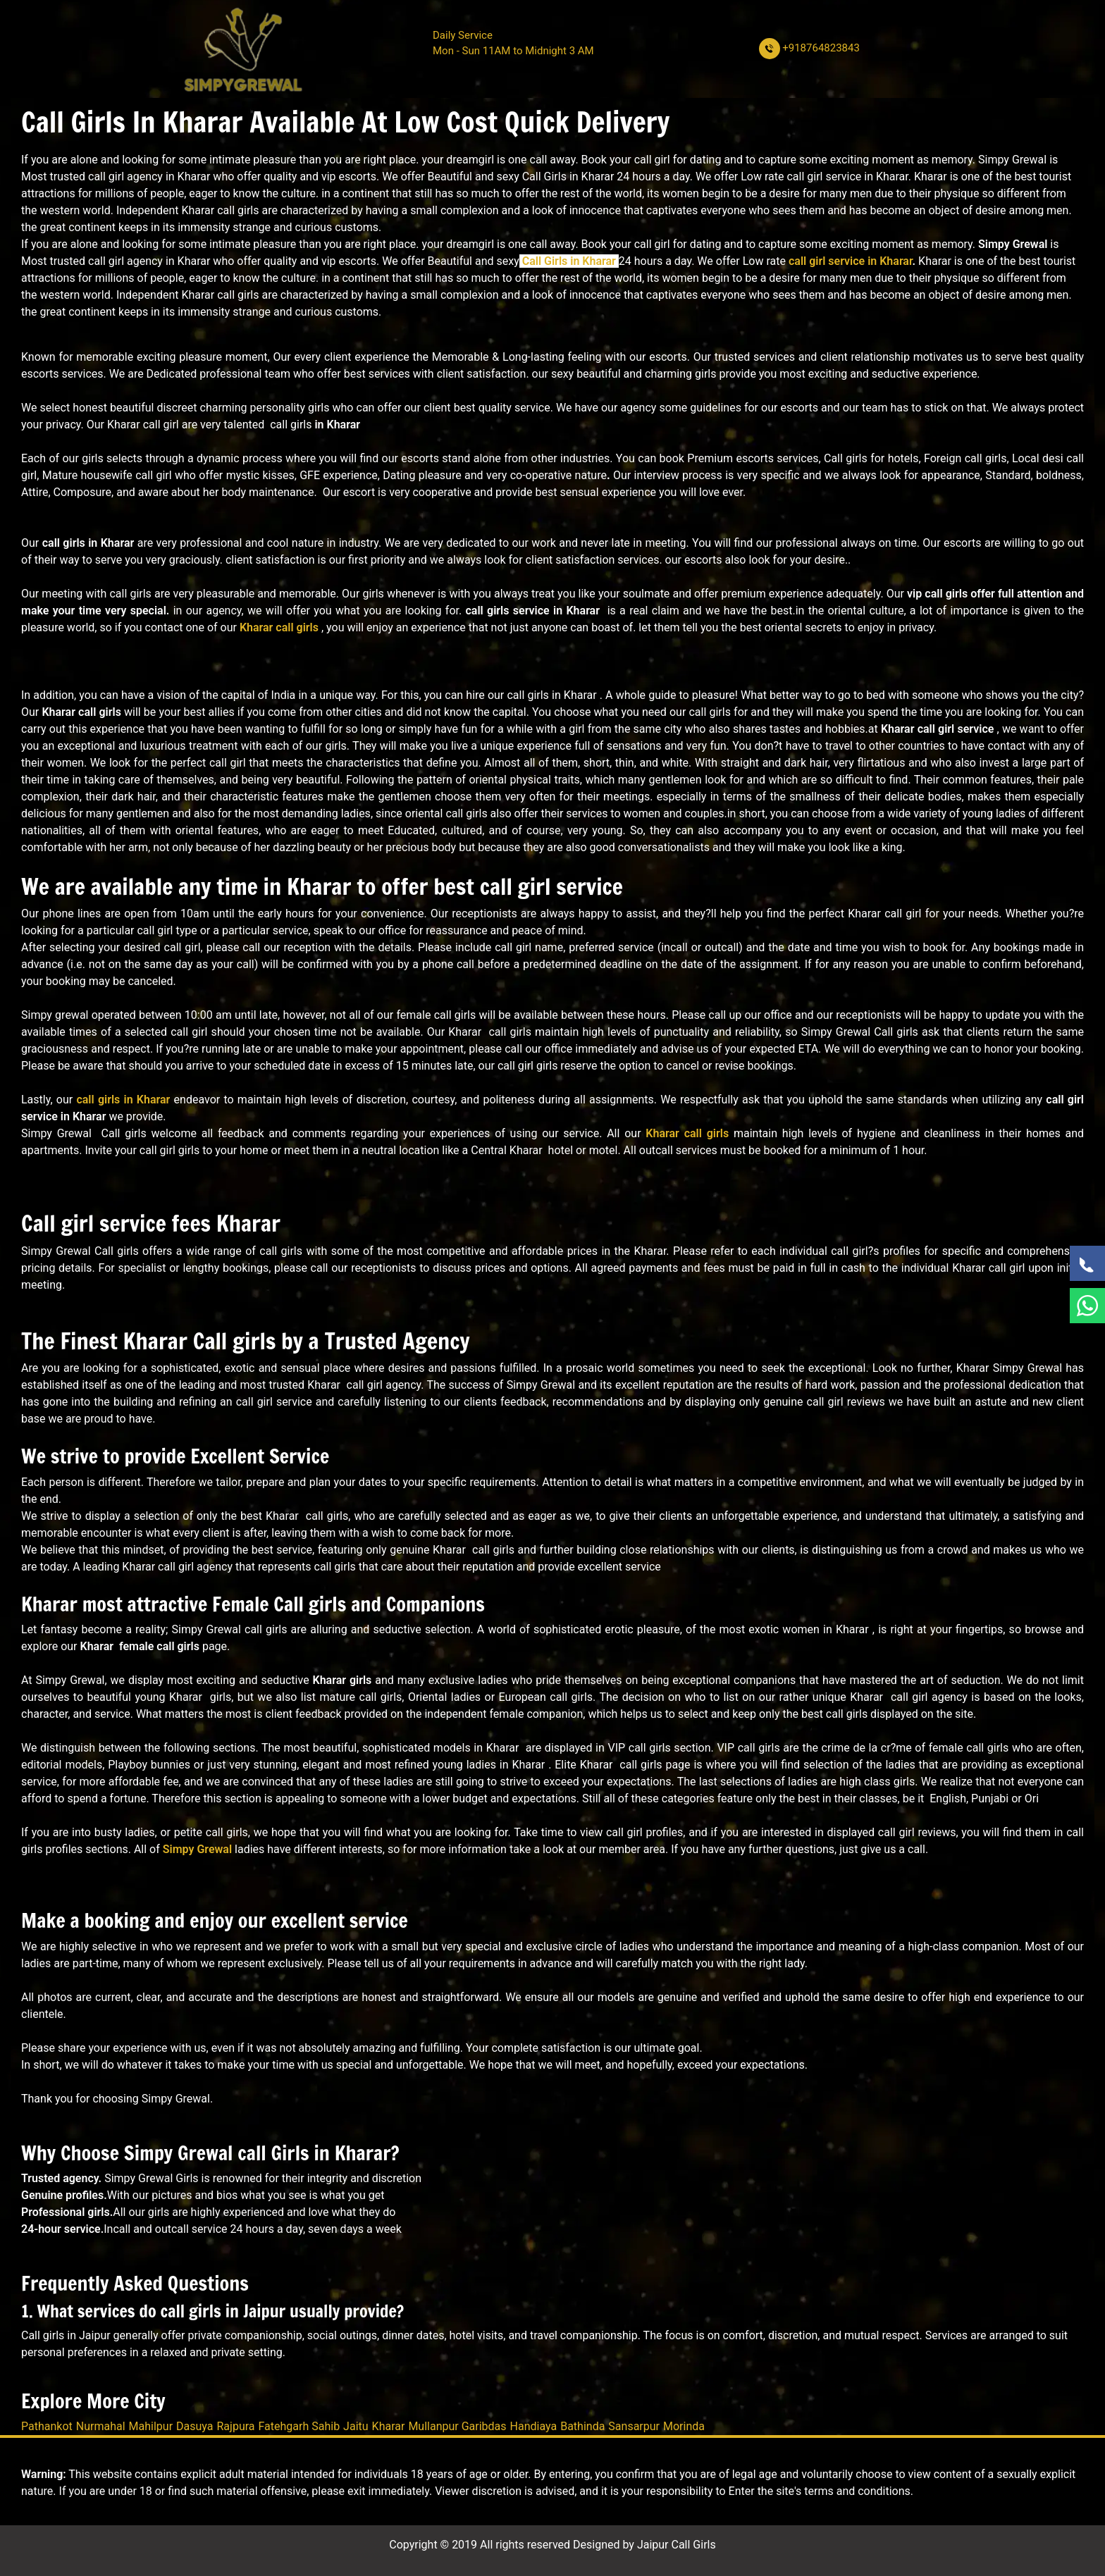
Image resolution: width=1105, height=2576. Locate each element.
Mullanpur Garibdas (457, 2426)
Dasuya (194, 2426)
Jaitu (355, 2426)
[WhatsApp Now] (1087, 1305)
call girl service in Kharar (851, 261)
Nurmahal (100, 2426)
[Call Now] (1087, 1263)
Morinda (684, 2426)
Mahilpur (151, 2426)
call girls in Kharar (123, 1099)
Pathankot (47, 2426)
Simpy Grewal (197, 1849)
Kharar (388, 2426)
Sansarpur (634, 2426)
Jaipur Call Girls (676, 2544)
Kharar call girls (279, 627)
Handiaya (533, 2426)
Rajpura (236, 2426)
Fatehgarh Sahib (299, 2426)
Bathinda (582, 2426)
